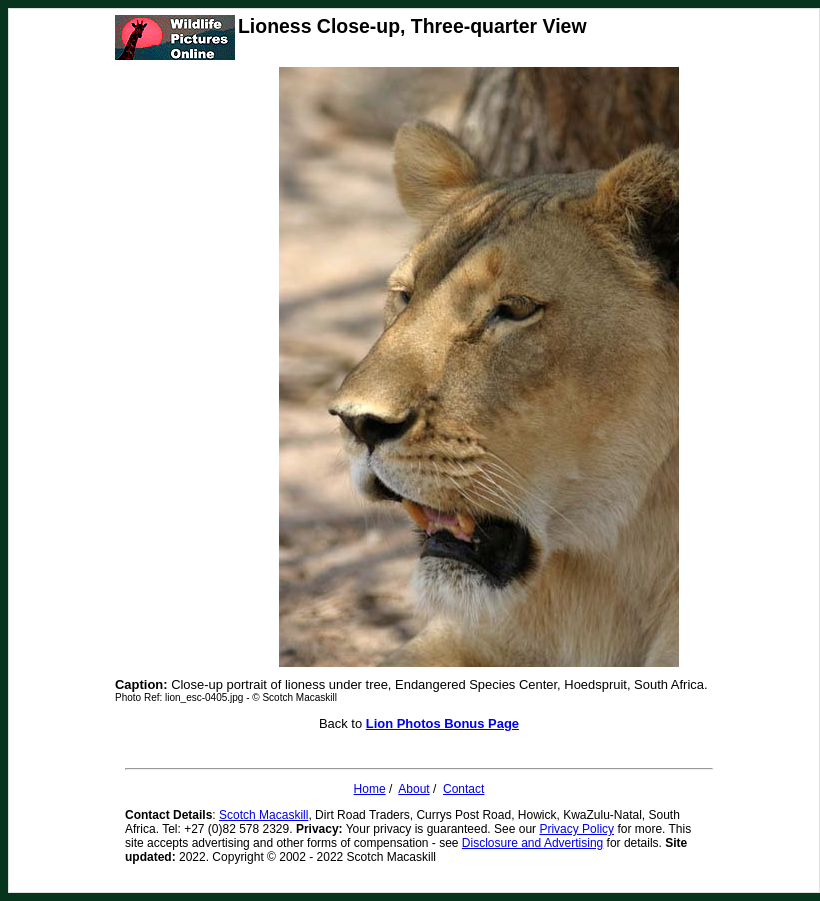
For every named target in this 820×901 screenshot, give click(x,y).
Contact (463, 789)
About (413, 789)
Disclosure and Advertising (532, 843)
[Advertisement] (195, 367)
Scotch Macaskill (263, 815)
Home (370, 789)
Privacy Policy (576, 829)
